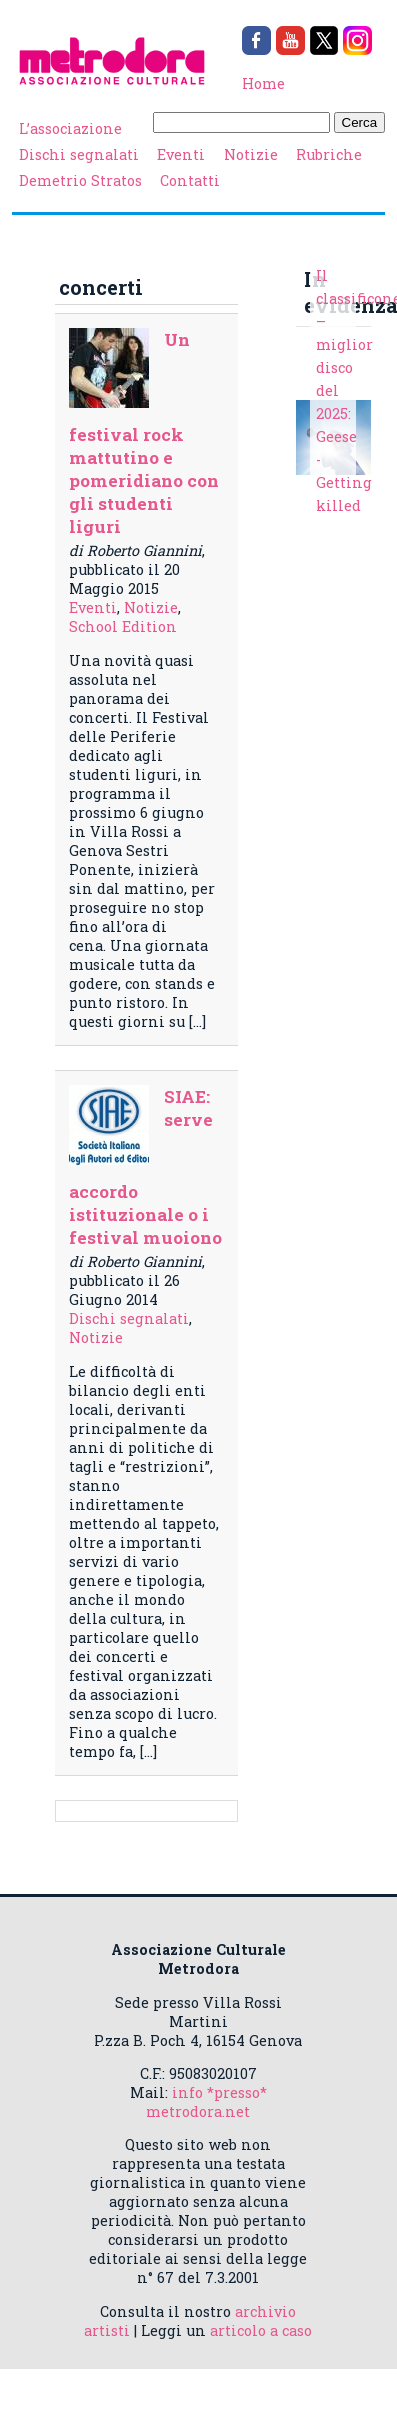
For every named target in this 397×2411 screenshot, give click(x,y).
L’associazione (70, 128)
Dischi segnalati (79, 154)
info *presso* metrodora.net (206, 2102)
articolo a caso (261, 2330)
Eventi (181, 154)
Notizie (251, 154)
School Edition (123, 626)
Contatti (190, 180)
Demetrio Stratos (80, 180)
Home (263, 83)
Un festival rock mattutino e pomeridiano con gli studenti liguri (144, 432)
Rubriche (329, 154)
